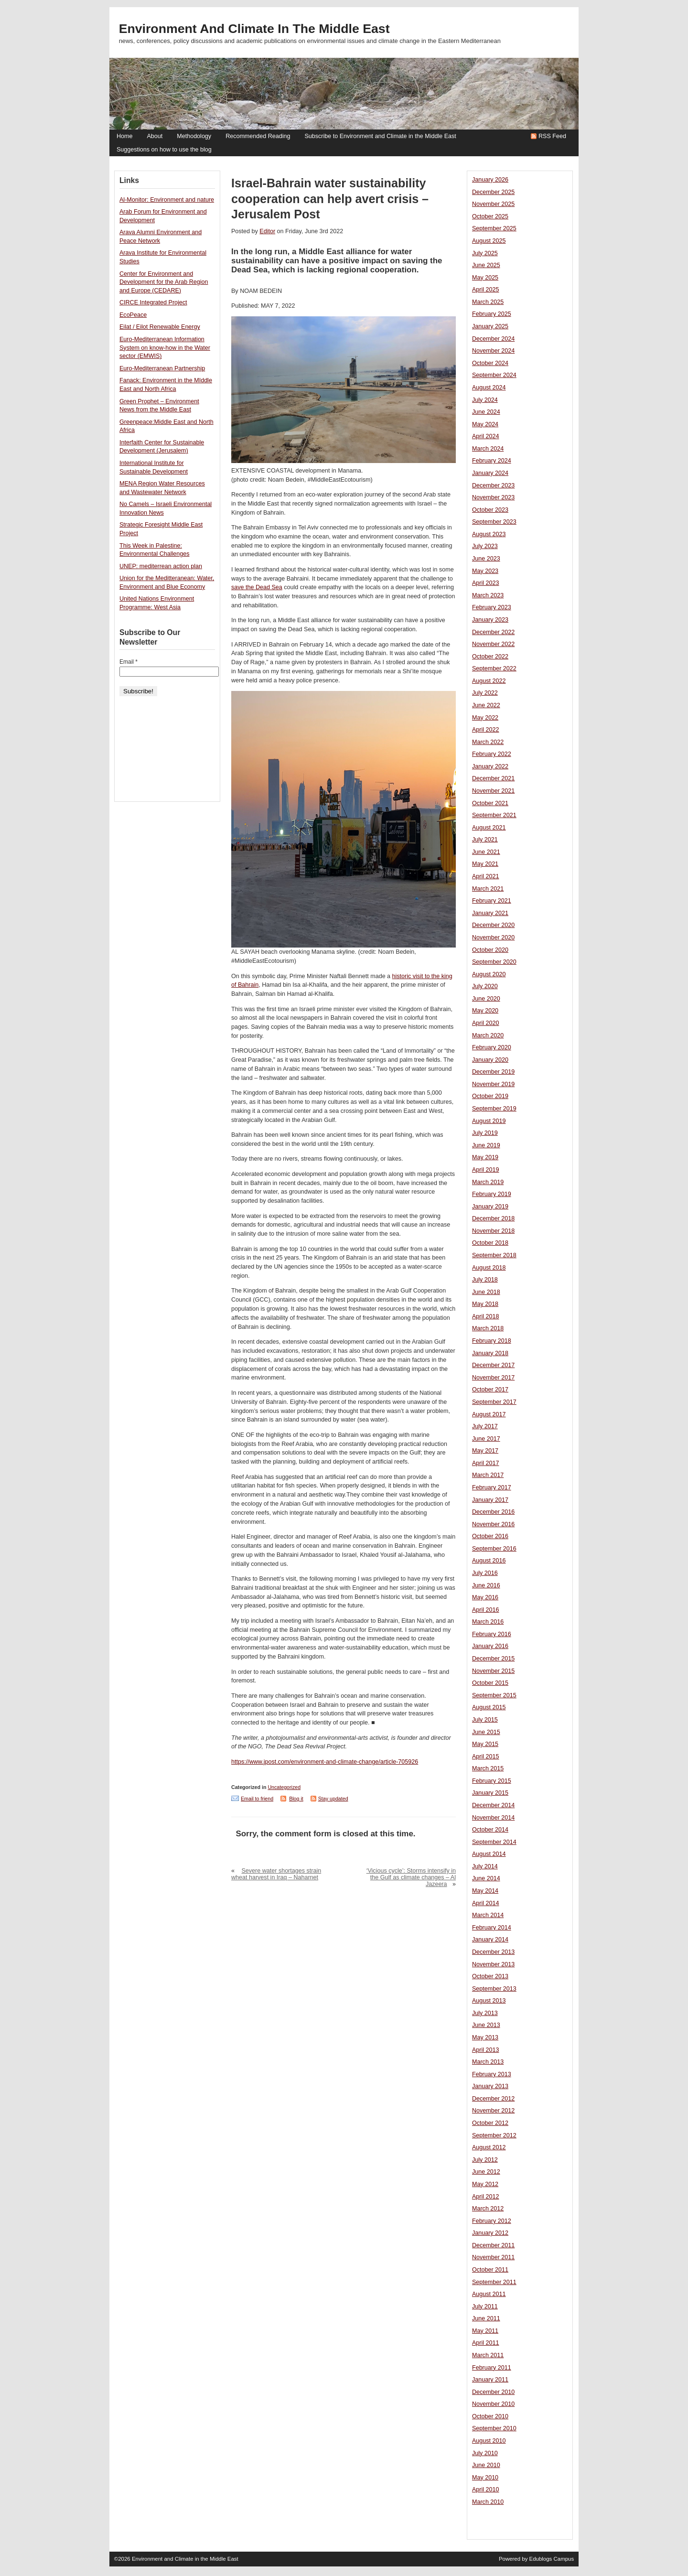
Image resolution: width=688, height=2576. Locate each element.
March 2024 (488, 448)
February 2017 (491, 1487)
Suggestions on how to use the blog (164, 149)
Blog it (296, 1798)
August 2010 (488, 2440)
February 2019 (491, 1194)
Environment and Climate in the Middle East (254, 29)
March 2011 (488, 2355)
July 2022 (485, 693)
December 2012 (493, 2098)
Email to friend (257, 1798)
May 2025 (485, 277)
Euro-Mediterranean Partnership (162, 368)
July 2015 (485, 1719)
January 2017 (490, 1500)
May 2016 (485, 1597)
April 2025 (485, 289)
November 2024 (493, 350)
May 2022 (485, 717)
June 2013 (486, 2025)
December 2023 (493, 485)
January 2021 (490, 913)
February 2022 (491, 754)
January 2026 (490, 179)
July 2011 (485, 2306)
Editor (267, 231)
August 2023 (488, 534)
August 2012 (488, 2147)
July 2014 (485, 1866)
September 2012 (494, 2135)
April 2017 (485, 1463)
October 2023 (490, 510)
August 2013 (488, 2000)
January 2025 (490, 326)
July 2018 (485, 1279)
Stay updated (333, 1798)
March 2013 (488, 2062)
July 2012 (485, 2159)
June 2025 (486, 265)
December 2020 (493, 925)
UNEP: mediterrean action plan (160, 566)
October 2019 (490, 1096)
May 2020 (485, 1010)
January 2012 (490, 2233)
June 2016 (486, 1585)
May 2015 (485, 1744)
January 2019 (490, 1206)
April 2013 (485, 2050)
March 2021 (488, 888)
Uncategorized (284, 1787)
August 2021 (488, 827)
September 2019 (494, 1108)
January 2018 (490, 1353)
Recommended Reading (258, 136)
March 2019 (488, 1182)
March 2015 (488, 1768)
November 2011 (493, 2257)
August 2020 (488, 974)
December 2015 (493, 1658)
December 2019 (493, 1071)
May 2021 (485, 864)
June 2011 (486, 2318)
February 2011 (491, 2367)
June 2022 (486, 705)
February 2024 (491, 460)
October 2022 (490, 656)
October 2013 (490, 1976)
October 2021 (490, 803)
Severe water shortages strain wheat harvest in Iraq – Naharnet (276, 1874)
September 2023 (494, 521)
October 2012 (490, 2123)
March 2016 (488, 1621)
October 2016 (490, 1536)
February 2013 (491, 2074)
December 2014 (493, 1805)
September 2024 (494, 375)
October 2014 (490, 1829)
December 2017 (493, 1365)
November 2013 (493, 1964)
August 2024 (488, 387)
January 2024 (490, 473)
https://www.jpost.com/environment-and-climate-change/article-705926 (324, 1761)
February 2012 (491, 2221)
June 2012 (486, 2171)
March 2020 (488, 1035)
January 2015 (490, 1792)
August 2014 (488, 1854)
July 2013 (485, 2013)
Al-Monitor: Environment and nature (166, 199)
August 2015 (488, 1707)
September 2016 (494, 1548)
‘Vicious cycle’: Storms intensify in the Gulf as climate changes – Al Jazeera (411, 1877)
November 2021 (493, 790)
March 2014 (488, 1915)
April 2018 (485, 1316)
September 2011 (494, 2282)
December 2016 (493, 1512)
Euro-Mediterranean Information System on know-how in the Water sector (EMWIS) (164, 347)
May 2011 (485, 2331)
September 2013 (494, 1988)
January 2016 (490, 1646)
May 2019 (485, 1157)
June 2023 (486, 558)
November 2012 (493, 2110)
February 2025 (491, 314)
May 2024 (485, 424)
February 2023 (491, 607)
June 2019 (486, 1145)
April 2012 (485, 2196)
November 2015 (493, 1671)
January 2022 (490, 766)
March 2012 (488, 2208)
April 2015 (485, 1756)
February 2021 (491, 900)
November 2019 (493, 1084)
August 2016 (488, 1560)
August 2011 (488, 2294)
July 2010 (485, 2453)
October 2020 (490, 950)
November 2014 (493, 1817)
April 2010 (485, 2489)
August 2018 (488, 1267)
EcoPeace (133, 315)
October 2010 (490, 2416)
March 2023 (488, 595)
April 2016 (485, 1609)
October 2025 (490, 216)
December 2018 (493, 1218)
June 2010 (486, 2465)
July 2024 (485, 400)
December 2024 (493, 338)
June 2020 (486, 998)
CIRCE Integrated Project (153, 302)
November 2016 (493, 1524)
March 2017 (488, 1475)
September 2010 (494, 2428)
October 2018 (490, 1242)
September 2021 (494, 815)
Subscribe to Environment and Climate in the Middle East (380, 136)
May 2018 (485, 1304)
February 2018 (491, 1340)
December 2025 (493, 192)
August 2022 (488, 681)
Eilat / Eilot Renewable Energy (159, 326)
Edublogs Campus (551, 2559)
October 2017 (490, 1389)
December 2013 (493, 1952)
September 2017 (494, 1402)
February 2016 (491, 1634)
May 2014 (485, 1890)
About (154, 136)
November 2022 (493, 644)
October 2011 (490, 2269)
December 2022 (493, 632)
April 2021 (485, 876)
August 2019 (488, 1121)
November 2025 (493, 204)
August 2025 (488, 240)
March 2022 (488, 742)
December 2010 (493, 2392)
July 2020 (485, 986)
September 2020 (494, 962)
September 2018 (494, 1255)
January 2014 (490, 1939)
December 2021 (493, 778)
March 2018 (488, 1328)
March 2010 (488, 2502)
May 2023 (485, 571)
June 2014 (486, 1878)
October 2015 (490, 1683)
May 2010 (485, 2477)
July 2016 (485, 1573)
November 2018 (493, 1231)
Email (128, 661)
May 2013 (485, 2037)
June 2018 (486, 1292)
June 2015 (486, 1732)
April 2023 (485, 583)
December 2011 (493, 2245)
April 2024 (485, 436)
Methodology (194, 136)
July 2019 (485, 1133)
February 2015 (491, 1781)
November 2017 (493, 1377)
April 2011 (485, 2342)
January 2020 (490, 1059)
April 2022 (485, 729)
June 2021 (486, 852)
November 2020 (493, 937)
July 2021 (485, 839)
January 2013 (490, 2086)
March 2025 (488, 302)
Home (124, 136)
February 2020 (491, 1047)
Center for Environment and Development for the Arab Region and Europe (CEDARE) (163, 282)
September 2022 (494, 668)
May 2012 (485, 2184)
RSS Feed (552, 136)
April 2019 (485, 1169)
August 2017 (488, 1414)
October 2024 (490, 363)
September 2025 (494, 228)
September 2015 (494, 1695)
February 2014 (491, 1927)
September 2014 (494, 1842)
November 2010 (493, 2404)
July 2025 (485, 253)
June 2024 (486, 412)
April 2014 (485, 1903)
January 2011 (490, 2379)
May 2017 (485, 1450)
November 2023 (493, 497)
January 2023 (490, 619)
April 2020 (485, 1023)
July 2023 (485, 546)
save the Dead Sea (256, 587)
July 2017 (485, 1426)
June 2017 (486, 1438)
